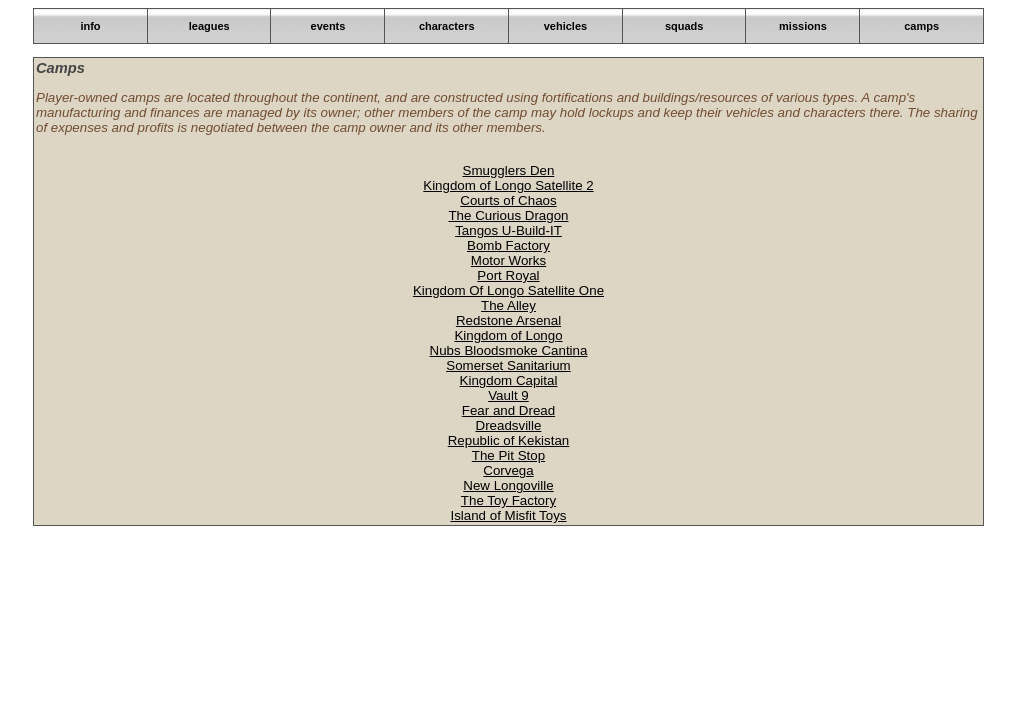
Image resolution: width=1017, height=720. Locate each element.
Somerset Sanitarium (508, 365)
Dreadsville (509, 425)
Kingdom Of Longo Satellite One (508, 290)
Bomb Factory (508, 245)
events (328, 26)
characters (447, 26)
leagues (209, 26)
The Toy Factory (508, 500)
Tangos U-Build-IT (508, 230)
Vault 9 (508, 395)
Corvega (508, 470)
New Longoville (508, 485)
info (90, 26)
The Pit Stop (508, 455)
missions (803, 26)
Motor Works (508, 260)
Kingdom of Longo (508, 335)
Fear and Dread (508, 410)
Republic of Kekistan (509, 440)
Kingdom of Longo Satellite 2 (508, 185)
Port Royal (508, 275)
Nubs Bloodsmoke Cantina (509, 350)
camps (921, 26)
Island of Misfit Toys (508, 515)
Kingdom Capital (509, 380)
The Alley (508, 305)
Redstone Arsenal (508, 320)
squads (684, 26)
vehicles (565, 26)
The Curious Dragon (508, 215)
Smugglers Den (509, 170)
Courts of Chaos (508, 200)
